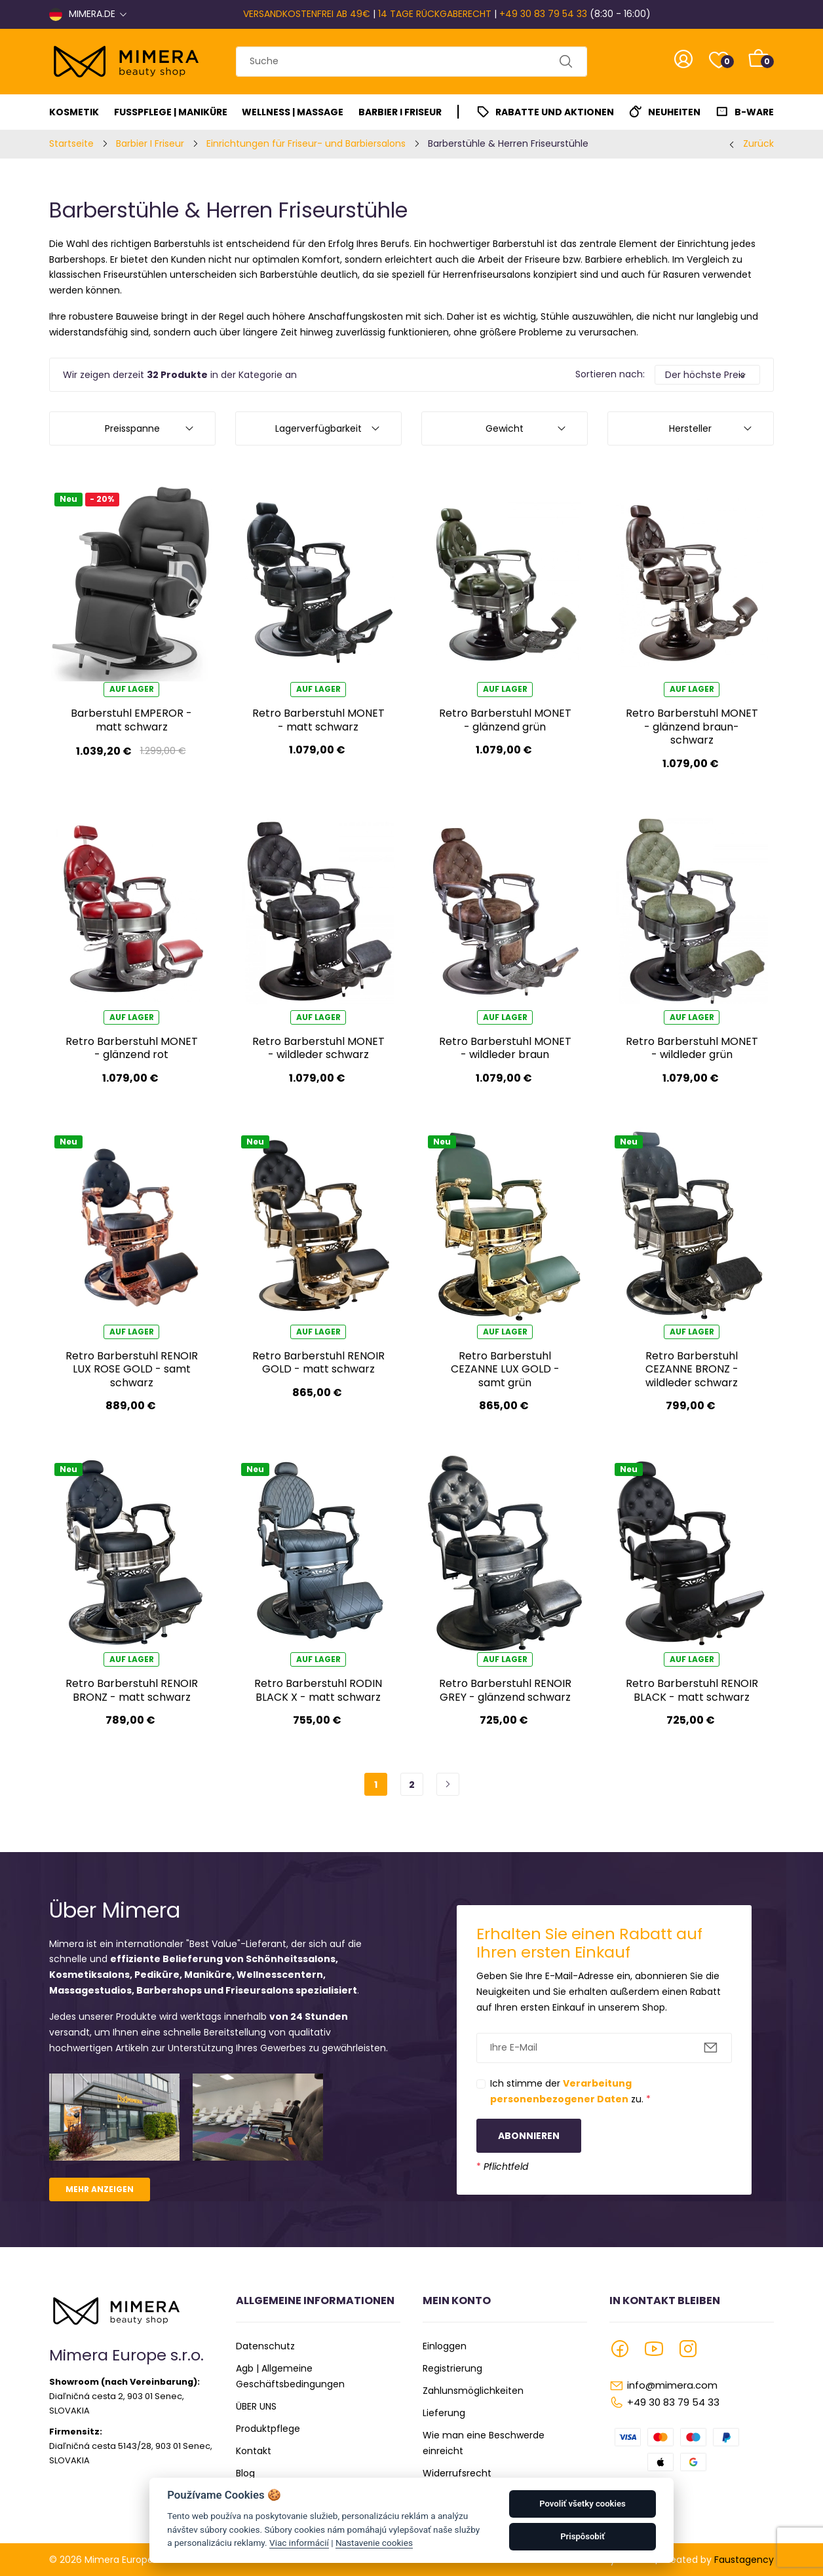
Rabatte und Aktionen (554, 112)
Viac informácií (299, 2542)
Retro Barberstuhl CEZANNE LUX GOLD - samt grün (505, 1369)
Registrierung (452, 2368)
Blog (245, 2473)
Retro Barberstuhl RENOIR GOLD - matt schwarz (318, 1362)
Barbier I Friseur (400, 112)
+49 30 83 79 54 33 (543, 13)
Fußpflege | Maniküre (170, 112)
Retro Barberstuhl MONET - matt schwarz (318, 720)
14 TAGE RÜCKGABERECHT (434, 13)
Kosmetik (74, 112)
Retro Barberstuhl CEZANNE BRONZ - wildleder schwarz (691, 1369)
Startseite (71, 143)
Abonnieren (529, 2135)
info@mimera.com (672, 2385)
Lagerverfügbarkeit (318, 428)
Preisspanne (132, 428)
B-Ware (754, 112)
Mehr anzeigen (100, 2189)
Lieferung (444, 2412)
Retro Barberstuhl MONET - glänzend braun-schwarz (692, 727)
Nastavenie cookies (374, 2542)
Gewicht (505, 428)
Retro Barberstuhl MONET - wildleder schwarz (318, 1048)
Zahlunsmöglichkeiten (473, 2390)
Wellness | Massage (292, 112)
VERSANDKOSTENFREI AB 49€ (306, 13)
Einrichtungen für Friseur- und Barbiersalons (306, 143)
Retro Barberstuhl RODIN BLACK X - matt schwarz (318, 1690)
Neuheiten (674, 112)
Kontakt (253, 2450)
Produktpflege (268, 2428)
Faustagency (744, 2559)
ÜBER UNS (256, 2406)
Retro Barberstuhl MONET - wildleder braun (505, 1048)
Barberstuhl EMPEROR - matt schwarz (131, 720)
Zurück (758, 143)
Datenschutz (265, 2346)
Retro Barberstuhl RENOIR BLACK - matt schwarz (692, 1690)
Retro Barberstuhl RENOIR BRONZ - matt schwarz (132, 1690)
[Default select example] (707, 375)
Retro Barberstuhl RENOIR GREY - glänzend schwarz (505, 1690)
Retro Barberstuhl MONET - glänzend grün (505, 720)
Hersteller (690, 428)
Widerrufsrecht (457, 2473)
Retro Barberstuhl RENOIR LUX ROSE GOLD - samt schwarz (132, 1369)
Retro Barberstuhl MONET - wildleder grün (692, 1048)
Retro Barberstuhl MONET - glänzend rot (132, 1048)
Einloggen (445, 2346)
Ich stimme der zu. (570, 2091)
